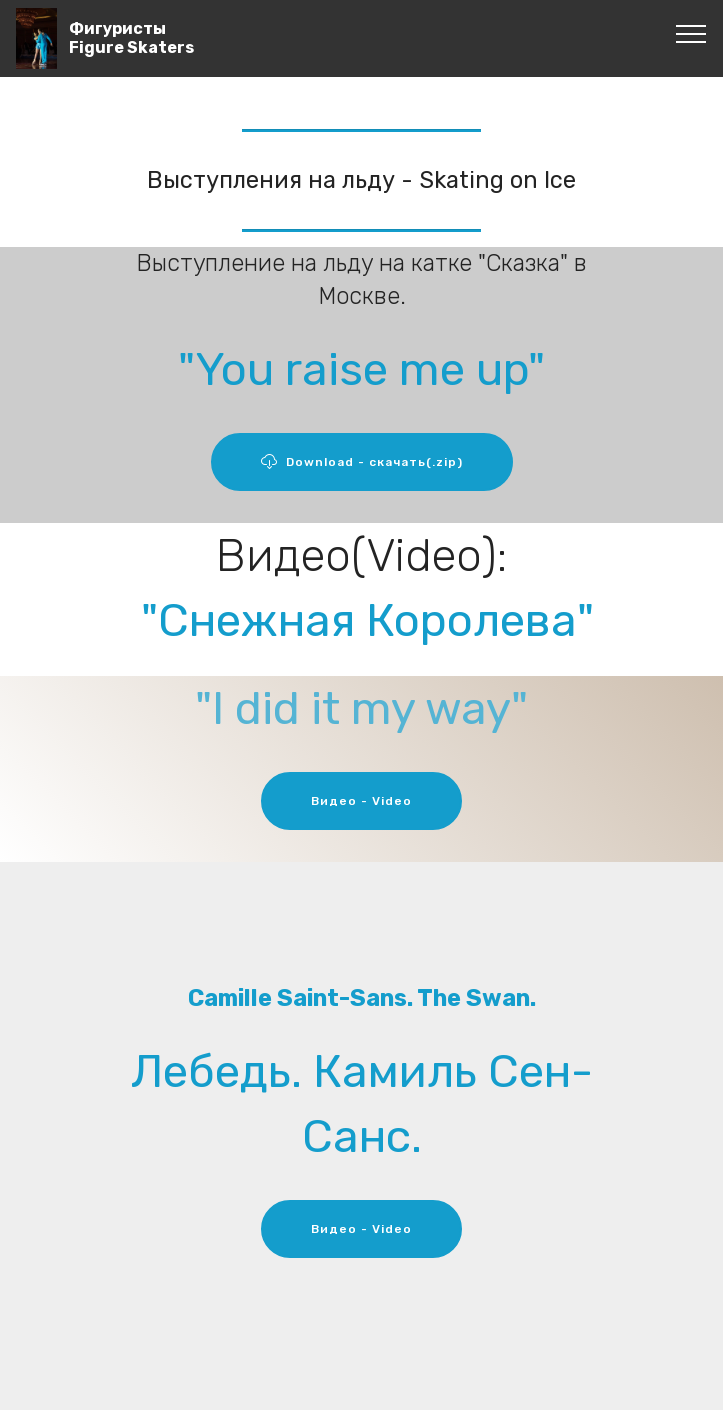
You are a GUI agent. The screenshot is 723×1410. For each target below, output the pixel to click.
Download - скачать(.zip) (362, 462)
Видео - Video (361, 801)
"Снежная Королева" (367, 620)
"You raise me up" (361, 369)
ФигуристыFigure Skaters (131, 38)
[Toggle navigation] (691, 33)
